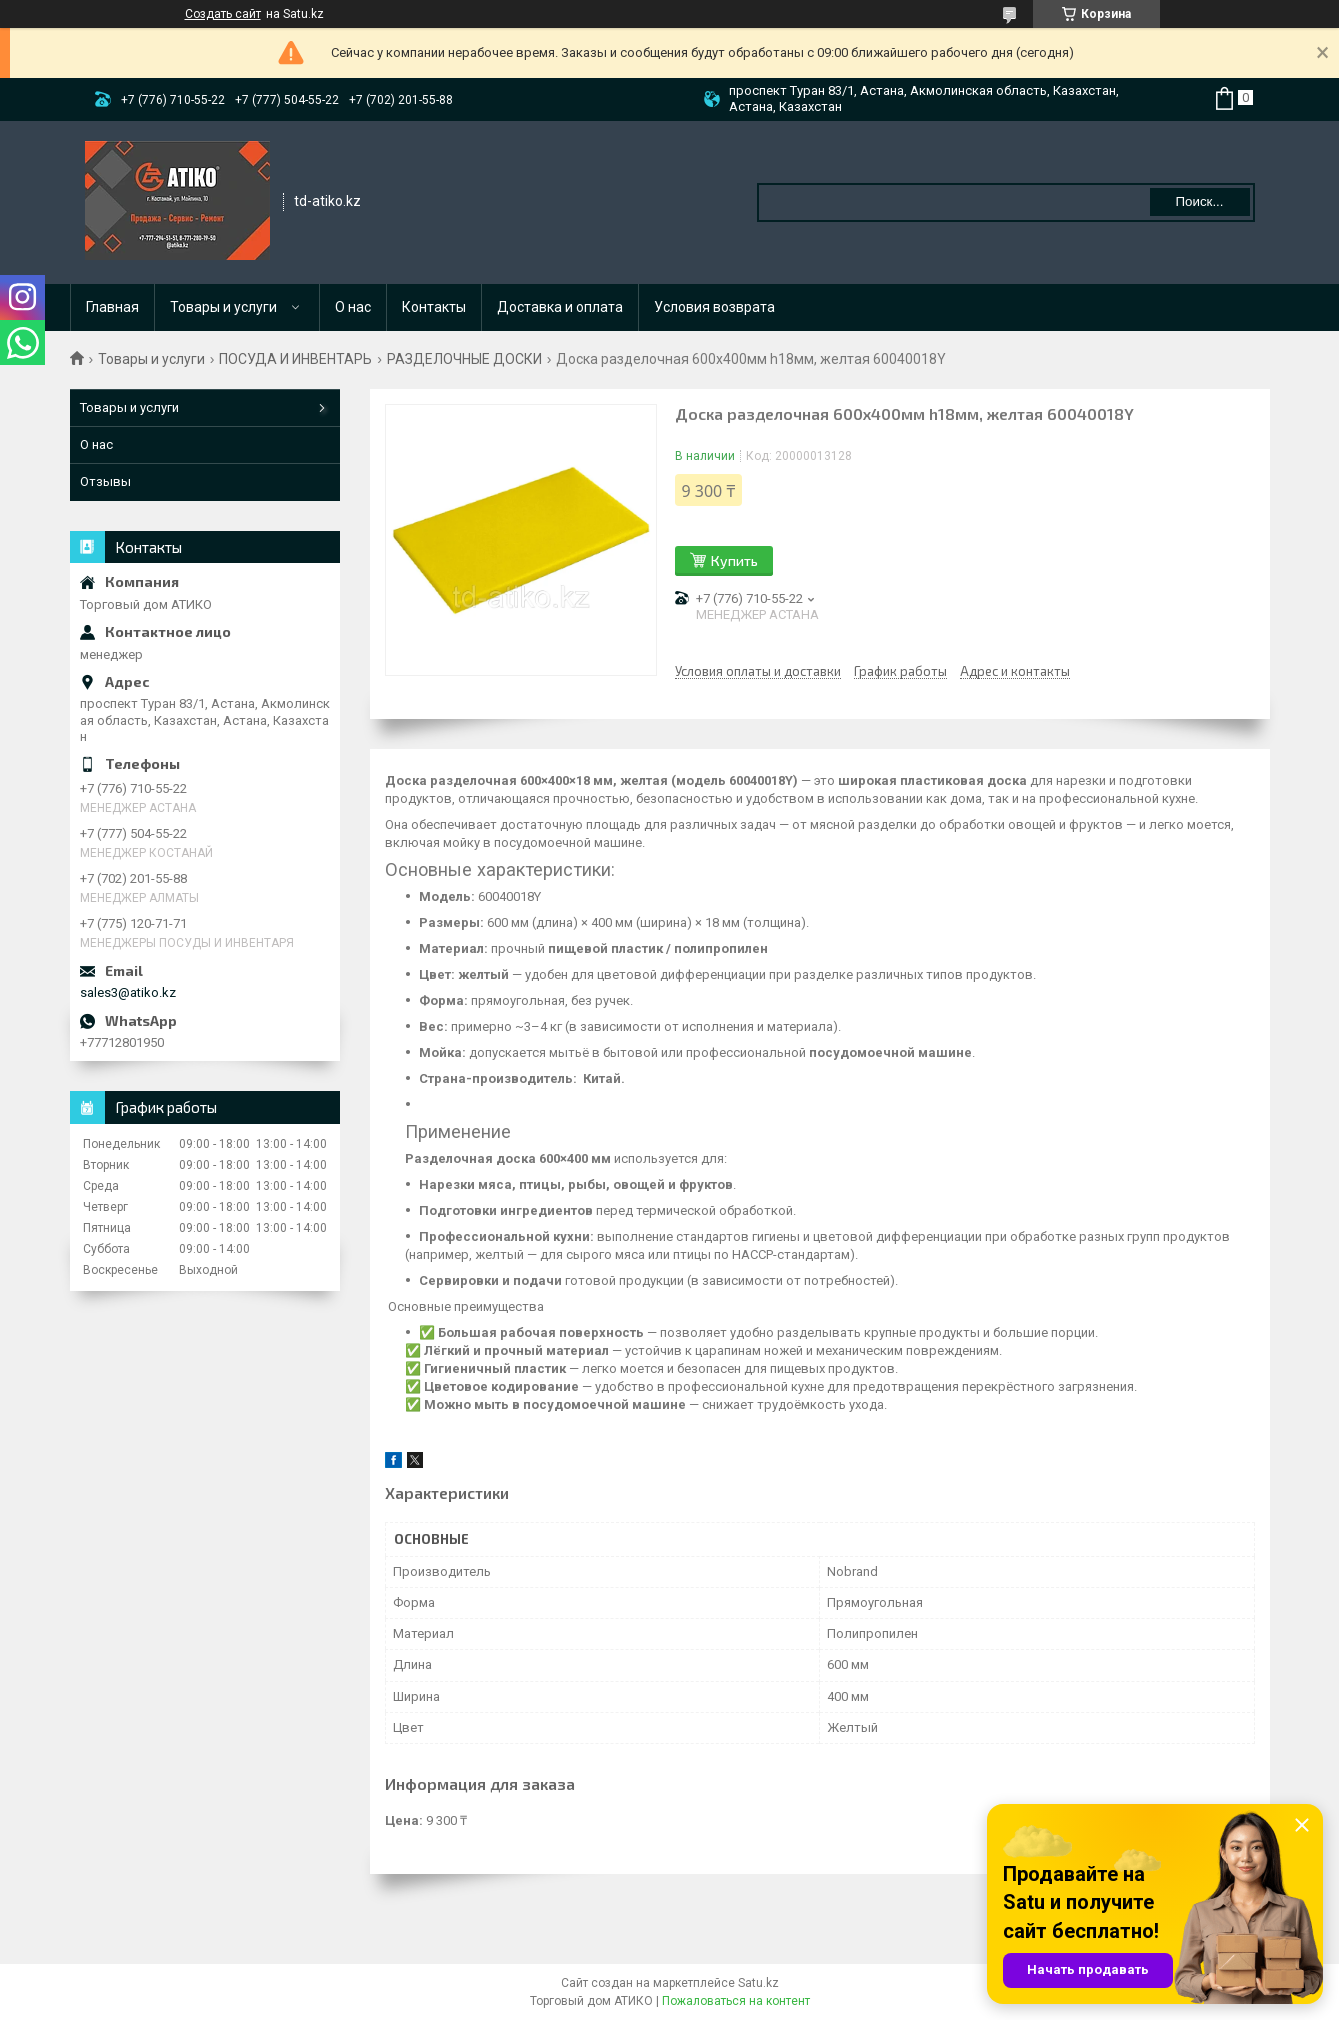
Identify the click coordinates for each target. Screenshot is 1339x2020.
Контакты (434, 307)
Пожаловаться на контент (736, 2001)
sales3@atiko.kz (128, 992)
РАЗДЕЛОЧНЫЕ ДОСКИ (464, 359)
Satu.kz (758, 1983)
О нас (353, 307)
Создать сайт (223, 14)
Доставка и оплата (560, 307)
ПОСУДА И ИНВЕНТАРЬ (295, 359)
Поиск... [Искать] (1199, 201)
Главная (112, 307)
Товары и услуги (223, 307)
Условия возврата (714, 307)
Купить (734, 560)
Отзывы (105, 481)
